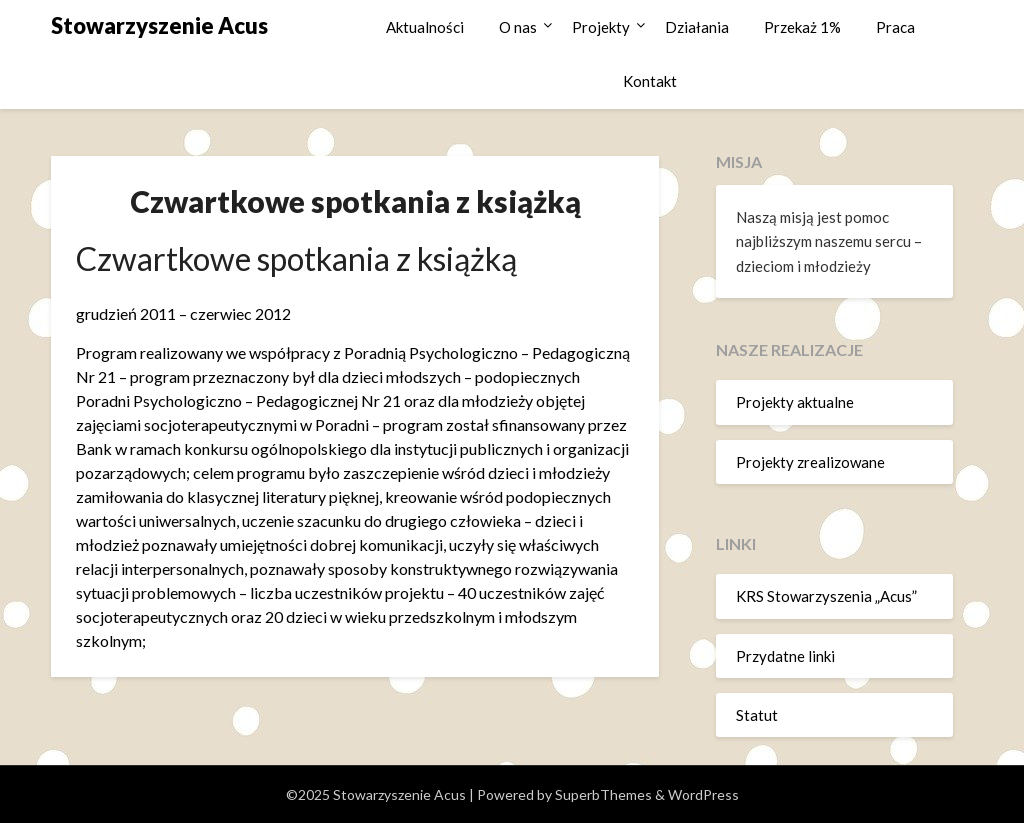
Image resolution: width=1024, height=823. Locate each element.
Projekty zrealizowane (810, 462)
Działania (697, 27)
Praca (895, 27)
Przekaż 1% (802, 27)
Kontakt (650, 81)
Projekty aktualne (795, 402)
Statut (757, 715)
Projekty (601, 27)
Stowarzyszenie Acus (159, 25)
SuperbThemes (603, 794)
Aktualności (425, 27)
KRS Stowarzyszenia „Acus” (826, 596)
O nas (518, 27)
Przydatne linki (785, 656)
